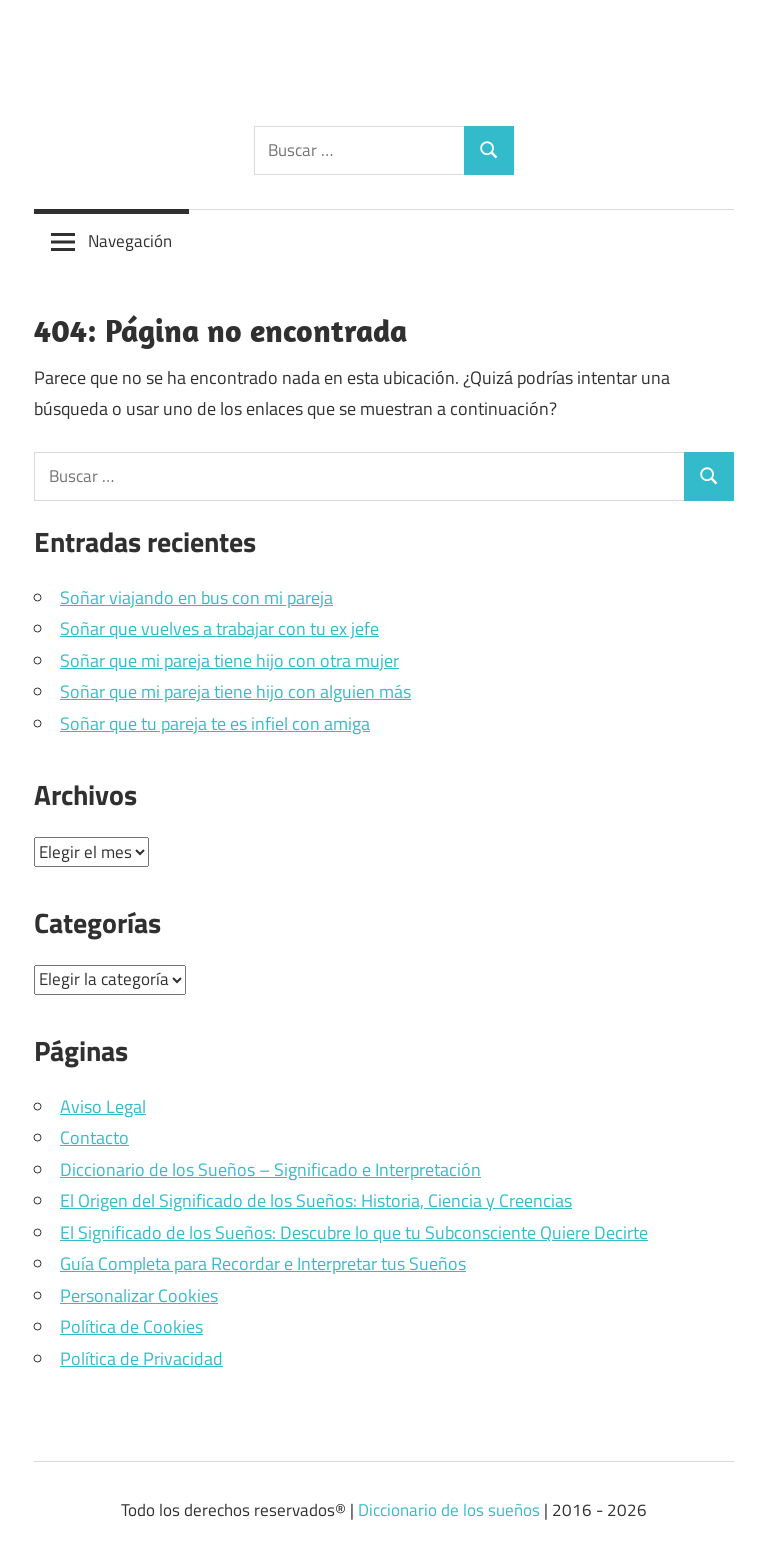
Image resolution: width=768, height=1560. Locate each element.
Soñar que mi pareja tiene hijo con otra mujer (229, 660)
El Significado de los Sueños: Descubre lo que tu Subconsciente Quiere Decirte (354, 1232)
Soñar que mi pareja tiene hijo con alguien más (235, 691)
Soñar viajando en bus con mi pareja (196, 597)
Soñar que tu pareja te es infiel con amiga (215, 723)
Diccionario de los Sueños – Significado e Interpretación (270, 1169)
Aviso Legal (103, 1106)
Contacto (94, 1137)
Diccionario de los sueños (449, 1510)
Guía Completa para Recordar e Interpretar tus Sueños (263, 1263)
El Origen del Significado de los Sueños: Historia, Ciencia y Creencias (316, 1200)
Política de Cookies (131, 1326)
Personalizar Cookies (139, 1295)
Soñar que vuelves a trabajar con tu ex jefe (219, 628)
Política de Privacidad (141, 1358)
